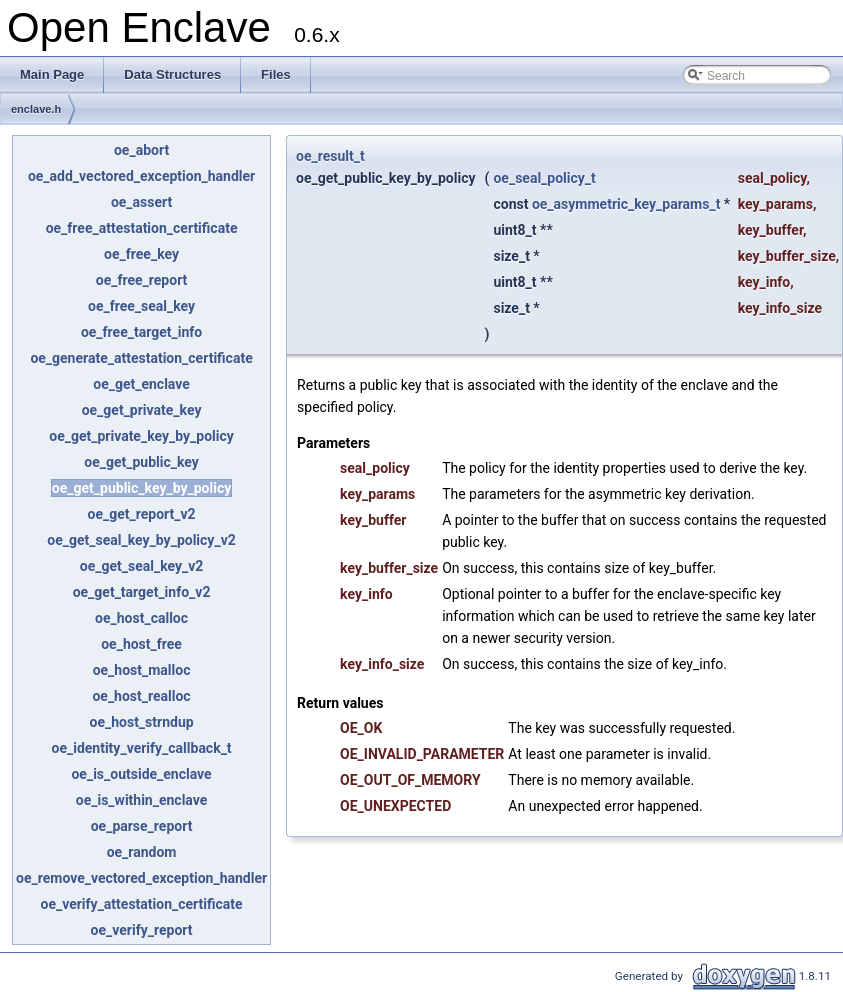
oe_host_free (141, 644)
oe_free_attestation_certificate (142, 228)
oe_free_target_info (141, 332)
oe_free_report (142, 280)
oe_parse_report (142, 826)
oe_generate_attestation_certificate (141, 358)
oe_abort (141, 150)
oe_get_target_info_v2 (142, 592)
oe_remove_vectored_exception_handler (141, 878)
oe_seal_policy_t (544, 178)
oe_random (142, 852)
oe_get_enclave (141, 384)
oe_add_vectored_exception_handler (141, 176)
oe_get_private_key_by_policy (141, 436)
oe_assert (141, 202)
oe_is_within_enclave (142, 800)
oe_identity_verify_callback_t (141, 748)
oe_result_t (330, 156)
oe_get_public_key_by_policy (141, 488)
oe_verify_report (142, 930)
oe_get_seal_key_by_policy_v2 (141, 540)
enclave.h (36, 109)
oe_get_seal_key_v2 (142, 566)
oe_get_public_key (141, 462)
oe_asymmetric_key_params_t (626, 204)
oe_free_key (141, 254)
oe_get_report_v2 (141, 514)
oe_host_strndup (142, 722)
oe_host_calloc (141, 618)
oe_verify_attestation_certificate (141, 904)
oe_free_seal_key (141, 306)
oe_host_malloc (142, 670)
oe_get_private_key (142, 410)
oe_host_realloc (141, 696)
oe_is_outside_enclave (141, 774)
